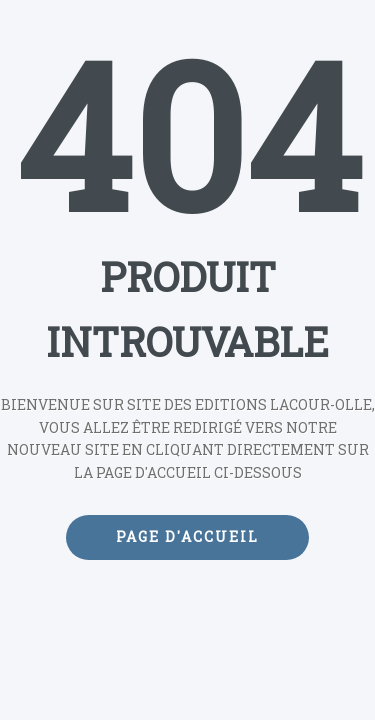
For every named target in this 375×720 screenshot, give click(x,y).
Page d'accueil (187, 536)
